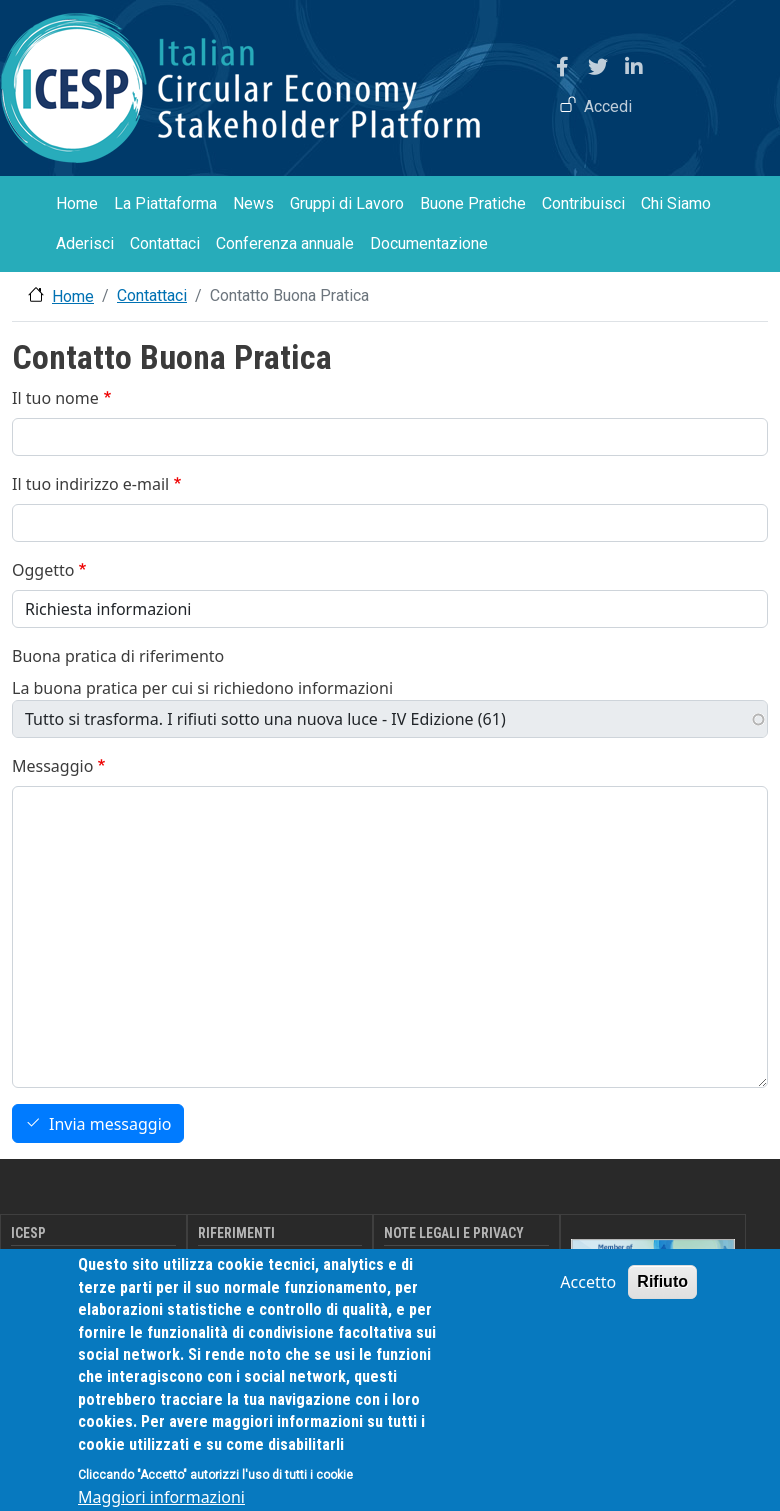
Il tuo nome (55, 398)
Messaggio (52, 766)
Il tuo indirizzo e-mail (90, 484)
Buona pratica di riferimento (118, 656)
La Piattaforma (165, 203)
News (253, 203)
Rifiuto (662, 1300)
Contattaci (165, 243)
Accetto (588, 1301)
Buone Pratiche (473, 203)
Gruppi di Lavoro (347, 203)
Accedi (608, 106)
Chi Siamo (676, 203)
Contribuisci (583, 203)
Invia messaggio (110, 1124)
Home (77, 203)
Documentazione (429, 243)
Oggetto (43, 570)
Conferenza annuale (285, 243)
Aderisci (85, 243)
